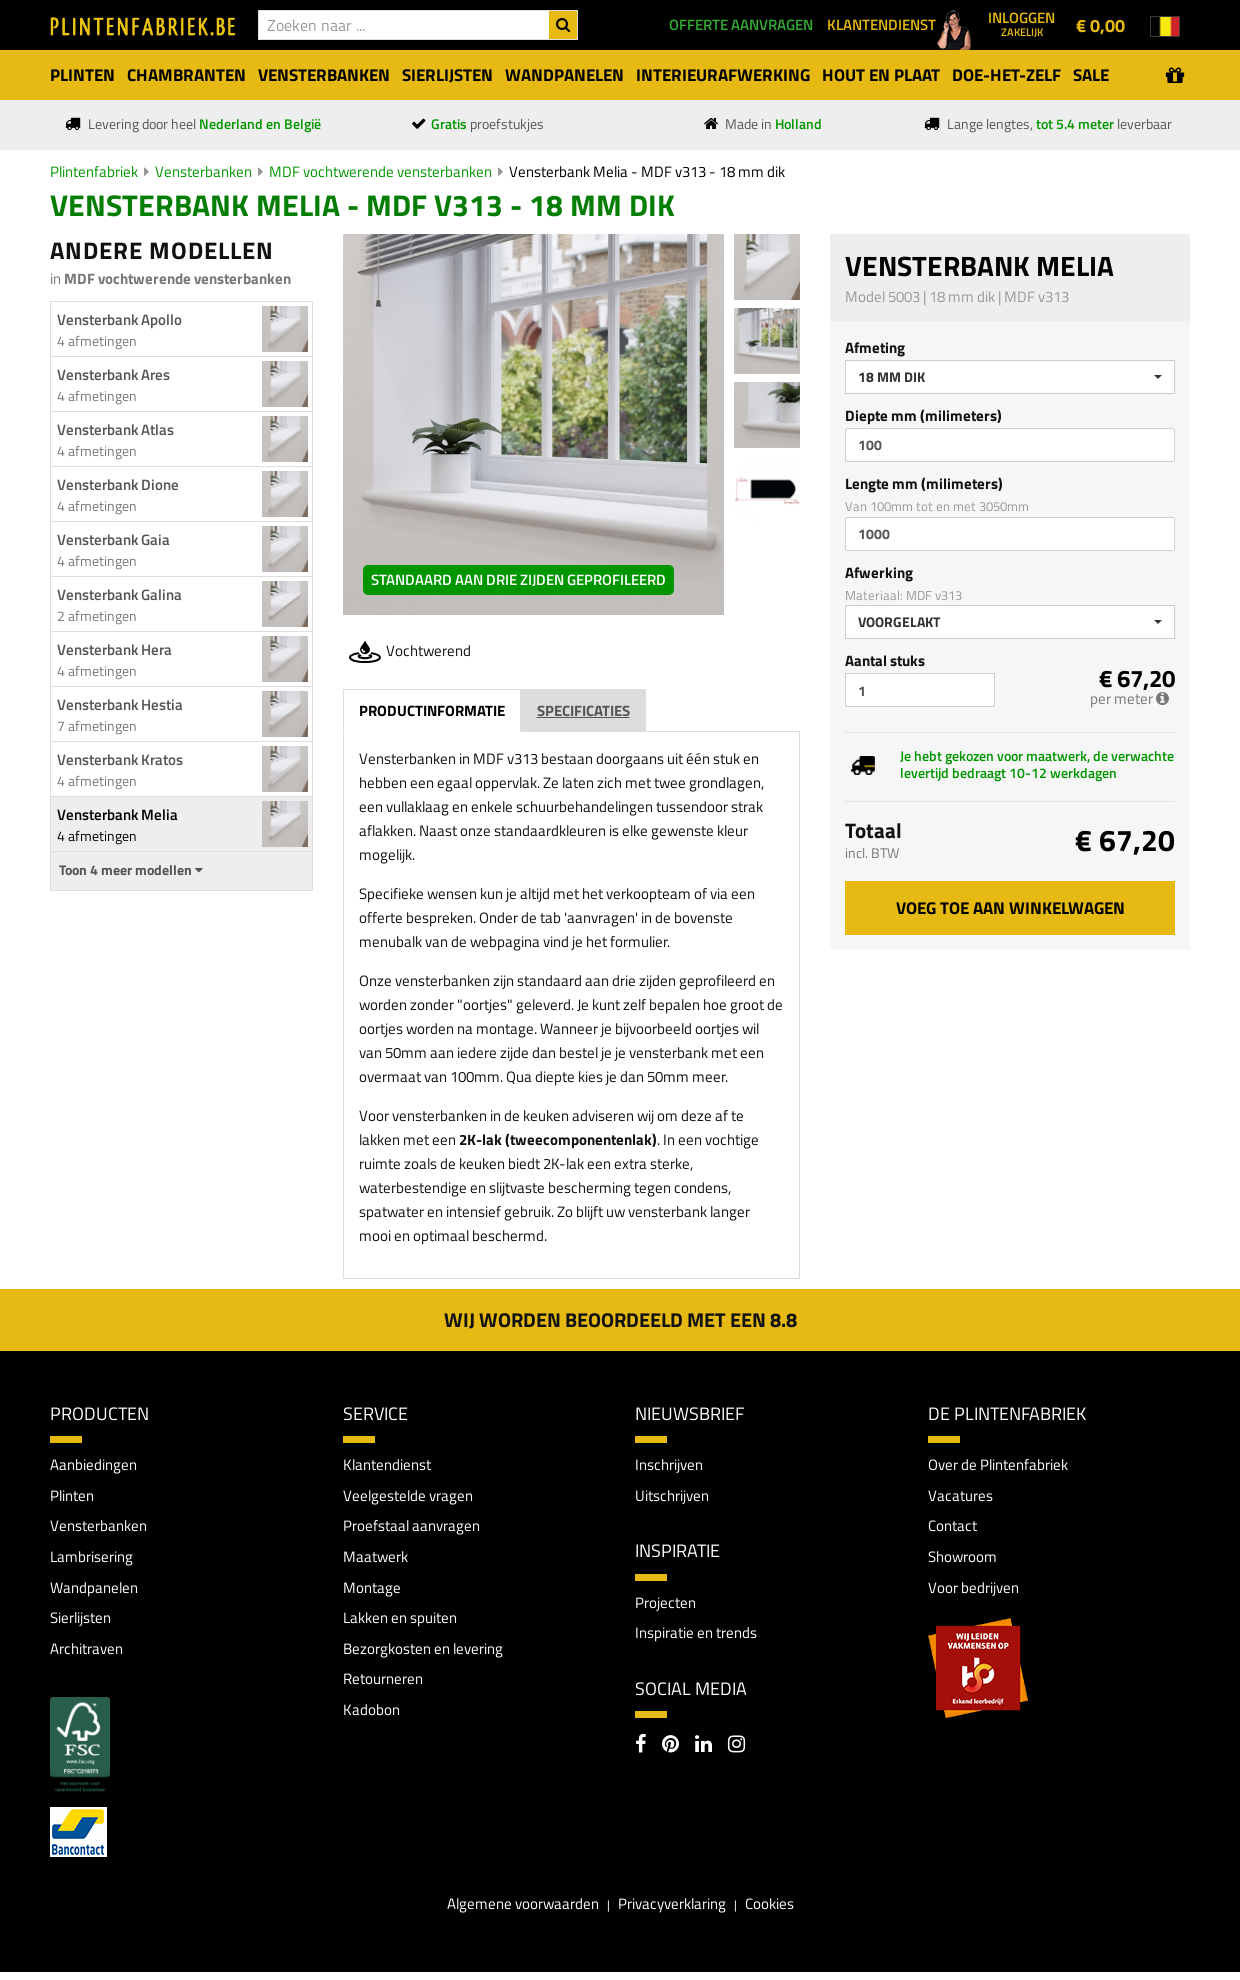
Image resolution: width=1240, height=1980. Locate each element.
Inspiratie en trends (701, 1636)
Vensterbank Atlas (115, 429)
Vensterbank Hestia (120, 704)
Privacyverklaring (674, 1912)
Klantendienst (390, 1465)
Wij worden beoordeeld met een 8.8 (620, 1319)
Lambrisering (94, 1560)
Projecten (667, 1605)
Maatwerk (377, 1560)
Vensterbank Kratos (120, 759)
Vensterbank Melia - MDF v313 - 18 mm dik (647, 171)
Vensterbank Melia (117, 814)
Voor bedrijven (976, 1592)
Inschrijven (672, 1465)
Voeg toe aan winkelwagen (1010, 908)
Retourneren (386, 1687)
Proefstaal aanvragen (415, 1529)
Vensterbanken (203, 171)
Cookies (779, 1912)
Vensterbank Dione (118, 484)
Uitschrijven (676, 1497)
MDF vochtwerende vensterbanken (380, 171)
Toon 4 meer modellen (131, 870)
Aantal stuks (885, 660)
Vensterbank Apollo (119, 319)
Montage (373, 1592)
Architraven (90, 1655)
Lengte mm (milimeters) (924, 483)
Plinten (74, 1497)
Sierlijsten (84, 1623)
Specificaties (583, 710)
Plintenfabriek (94, 171)
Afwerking (879, 572)
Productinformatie (432, 710)
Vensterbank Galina (119, 594)
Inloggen (1021, 23)
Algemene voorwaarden (515, 1912)
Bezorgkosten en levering (429, 1655)
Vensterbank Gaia (113, 539)
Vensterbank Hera (114, 649)
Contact (954, 1529)
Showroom (964, 1560)
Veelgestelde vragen (411, 1497)
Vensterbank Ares (113, 374)
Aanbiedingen (96, 1465)
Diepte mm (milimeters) (923, 415)
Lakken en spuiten (405, 1623)
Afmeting (875, 347)
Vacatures (962, 1497)
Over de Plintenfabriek (1004, 1465)
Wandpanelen (96, 1592)
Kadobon (372, 1718)
